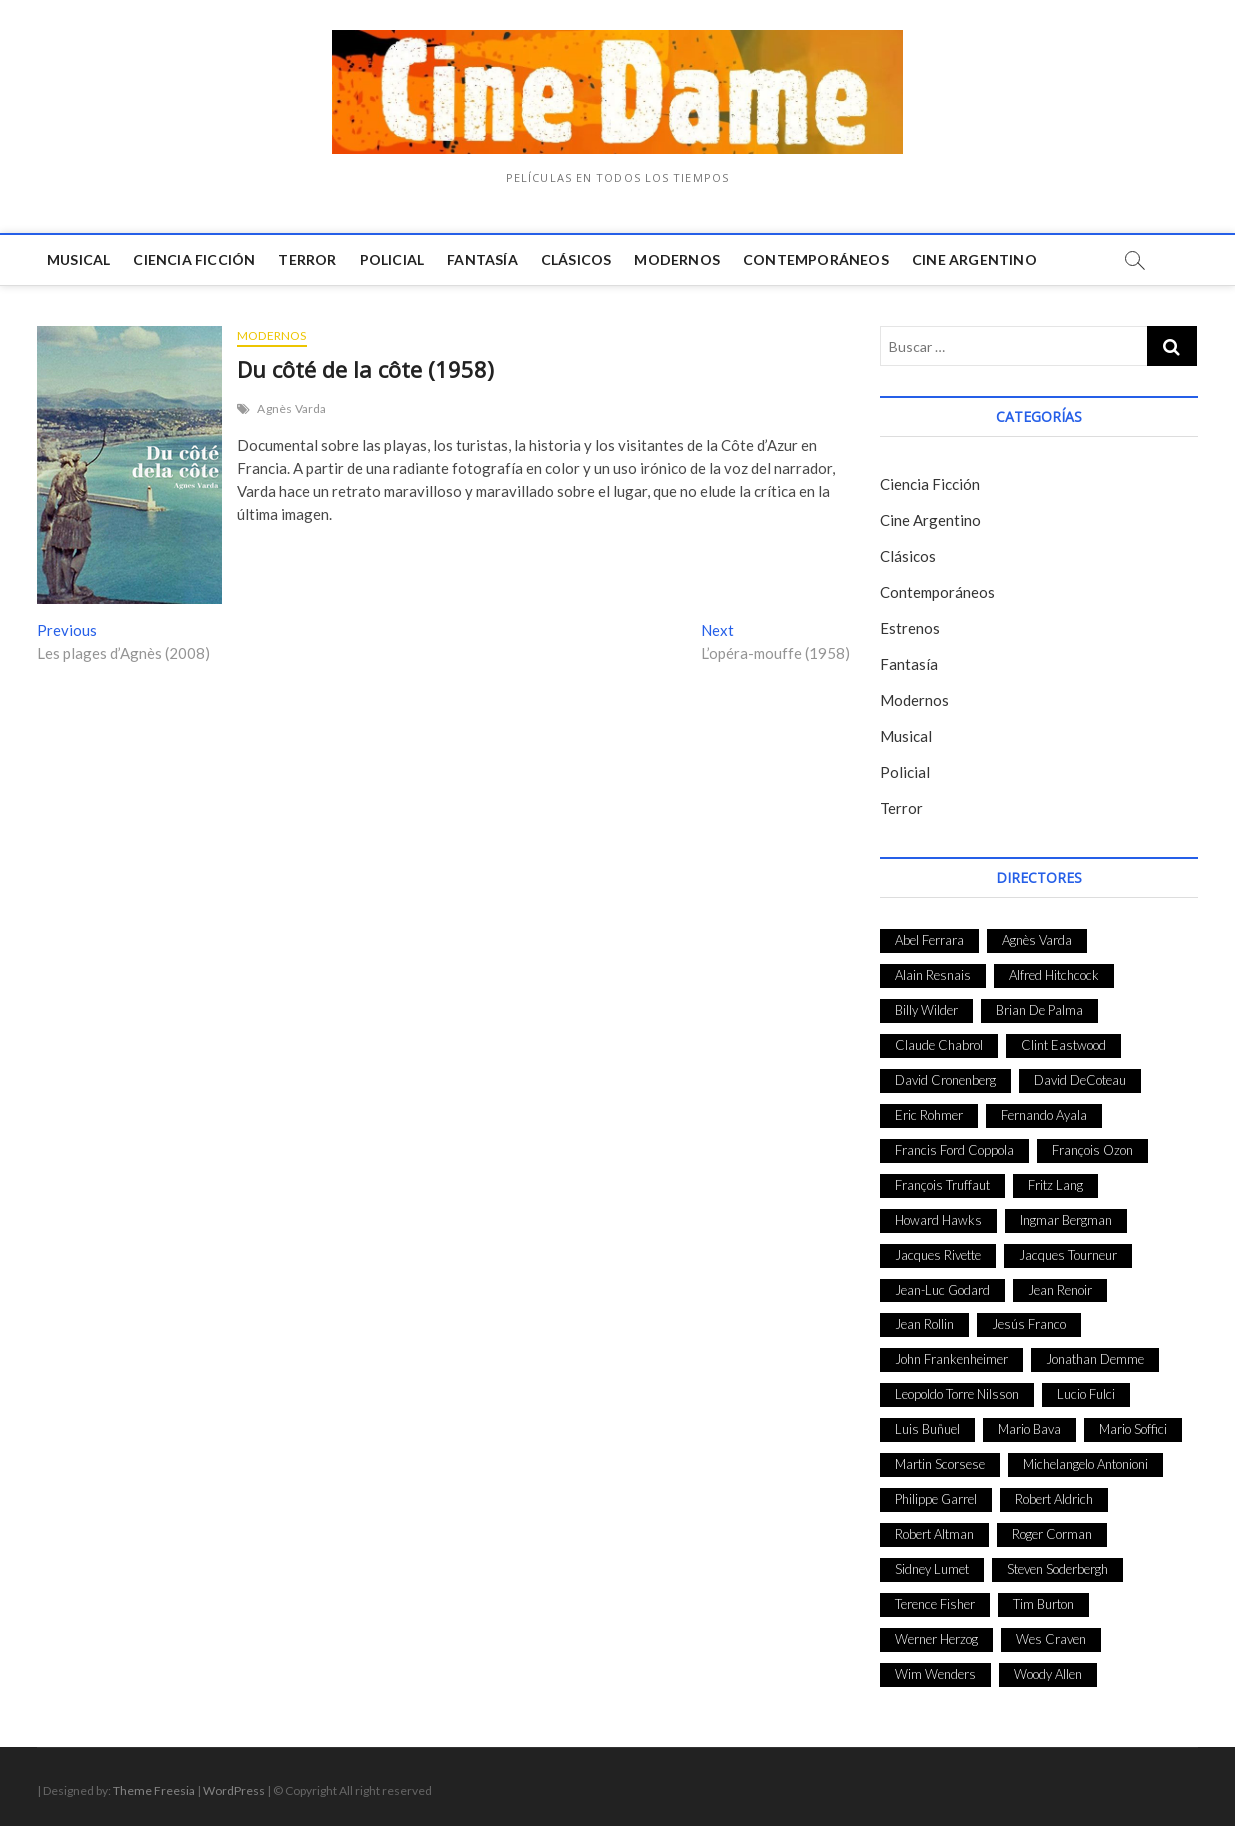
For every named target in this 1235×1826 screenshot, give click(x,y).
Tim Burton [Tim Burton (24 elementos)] (1043, 1604)
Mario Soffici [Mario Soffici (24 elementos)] (1133, 1429)
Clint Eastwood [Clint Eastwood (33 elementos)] (1063, 1045)
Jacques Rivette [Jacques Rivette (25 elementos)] (938, 1255)
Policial (392, 259)
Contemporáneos (816, 259)
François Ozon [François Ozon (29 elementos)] (1092, 1150)
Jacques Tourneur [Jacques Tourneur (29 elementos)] (1068, 1255)
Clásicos (576, 259)
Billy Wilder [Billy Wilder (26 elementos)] (926, 1010)
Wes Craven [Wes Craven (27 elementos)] (1051, 1639)
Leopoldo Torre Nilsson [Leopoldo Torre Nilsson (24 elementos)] (957, 1394)
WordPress (234, 1790)
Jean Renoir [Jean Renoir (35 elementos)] (1060, 1290)
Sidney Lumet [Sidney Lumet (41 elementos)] (932, 1569)
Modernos (677, 259)
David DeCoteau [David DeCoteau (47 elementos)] (1080, 1080)
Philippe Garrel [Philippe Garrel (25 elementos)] (936, 1499)
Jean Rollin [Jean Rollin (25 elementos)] (924, 1324)
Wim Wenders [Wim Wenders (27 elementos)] (935, 1674)
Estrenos (910, 628)
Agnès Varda (291, 408)
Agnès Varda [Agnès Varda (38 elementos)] (1037, 940)
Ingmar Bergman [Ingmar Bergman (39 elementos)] (1066, 1220)
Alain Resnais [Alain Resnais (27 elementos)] (933, 975)
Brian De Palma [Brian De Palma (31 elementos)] (1039, 1010)
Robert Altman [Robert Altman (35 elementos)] (934, 1534)
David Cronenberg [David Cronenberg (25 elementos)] (945, 1080)
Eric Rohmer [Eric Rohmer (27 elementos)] (929, 1115)
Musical (78, 259)
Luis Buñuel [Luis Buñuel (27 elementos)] (927, 1429)
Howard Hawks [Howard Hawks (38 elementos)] (938, 1220)
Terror (307, 259)
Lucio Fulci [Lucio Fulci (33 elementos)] (1086, 1394)
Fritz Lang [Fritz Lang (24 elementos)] (1055, 1185)
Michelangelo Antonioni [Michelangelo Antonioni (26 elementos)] (1085, 1464)
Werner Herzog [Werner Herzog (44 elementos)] (936, 1639)
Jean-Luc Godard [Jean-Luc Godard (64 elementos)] (942, 1290)
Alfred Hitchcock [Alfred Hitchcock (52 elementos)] (1054, 975)
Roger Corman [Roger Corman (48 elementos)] (1052, 1534)
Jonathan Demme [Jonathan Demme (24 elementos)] (1095, 1359)
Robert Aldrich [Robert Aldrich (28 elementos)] (1054, 1499)
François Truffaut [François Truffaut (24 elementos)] (942, 1185)
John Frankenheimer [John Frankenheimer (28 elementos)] (951, 1359)
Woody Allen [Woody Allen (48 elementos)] (1048, 1674)
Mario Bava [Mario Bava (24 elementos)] (1029, 1429)
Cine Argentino (974, 259)
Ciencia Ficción (194, 259)
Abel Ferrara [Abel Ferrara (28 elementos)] (929, 940)
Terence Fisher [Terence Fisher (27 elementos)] (935, 1604)
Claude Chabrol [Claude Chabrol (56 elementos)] (939, 1045)
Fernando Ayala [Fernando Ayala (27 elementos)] (1044, 1115)
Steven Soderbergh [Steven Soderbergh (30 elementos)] (1057, 1569)
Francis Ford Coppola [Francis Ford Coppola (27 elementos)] (954, 1150)
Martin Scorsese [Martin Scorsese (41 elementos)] (940, 1464)
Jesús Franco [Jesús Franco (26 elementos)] (1029, 1324)
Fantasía (482, 259)
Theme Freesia (154, 1790)
